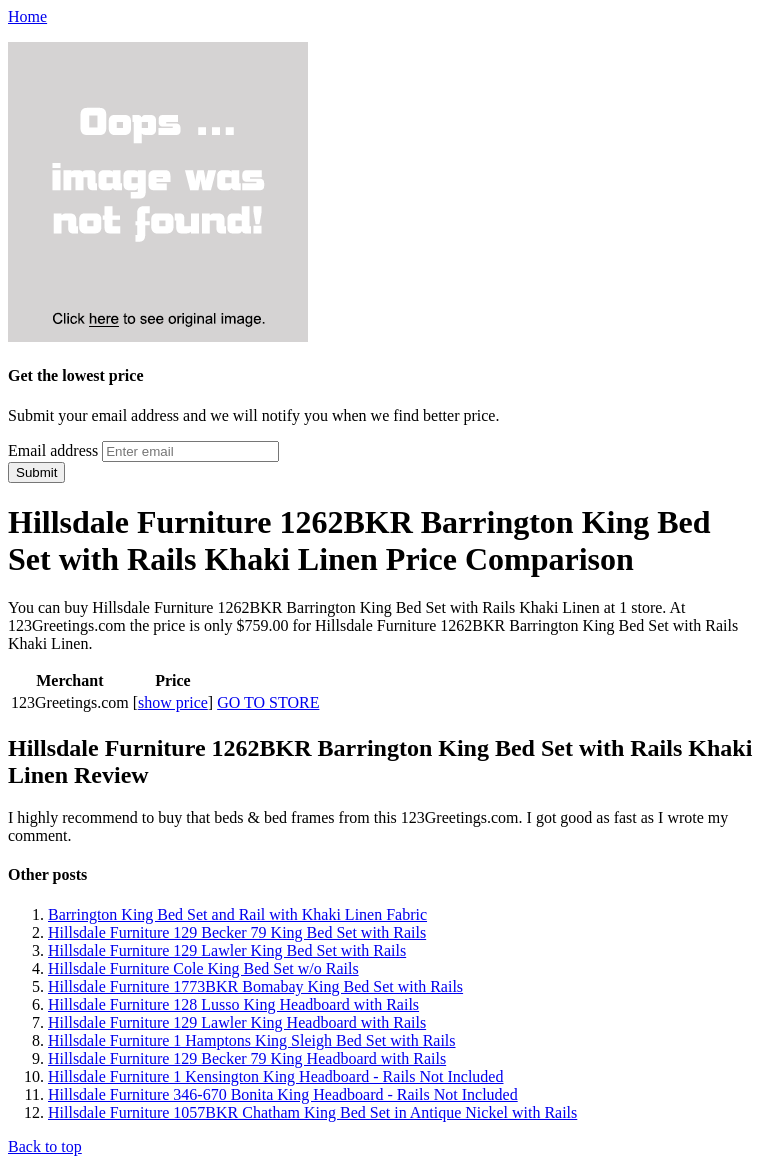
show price (173, 702)
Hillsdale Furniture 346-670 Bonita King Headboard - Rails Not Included (283, 1094)
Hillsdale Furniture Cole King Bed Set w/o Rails (203, 968)
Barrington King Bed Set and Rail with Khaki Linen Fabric (237, 914)
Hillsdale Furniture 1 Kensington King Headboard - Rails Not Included (275, 1076)
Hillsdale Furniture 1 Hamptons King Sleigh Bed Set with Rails (252, 1040)
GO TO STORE (268, 702)
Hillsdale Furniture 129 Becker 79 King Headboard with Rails (247, 1058)
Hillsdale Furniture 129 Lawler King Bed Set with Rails (227, 950)
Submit (36, 472)
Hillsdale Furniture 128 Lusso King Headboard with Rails (233, 1004)
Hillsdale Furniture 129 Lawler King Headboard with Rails (237, 1022)
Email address (53, 450)
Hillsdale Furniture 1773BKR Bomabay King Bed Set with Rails (255, 986)
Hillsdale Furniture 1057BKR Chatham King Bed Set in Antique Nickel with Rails (312, 1112)
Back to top (45, 1146)
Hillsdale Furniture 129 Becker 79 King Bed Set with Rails (237, 932)
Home (27, 16)
